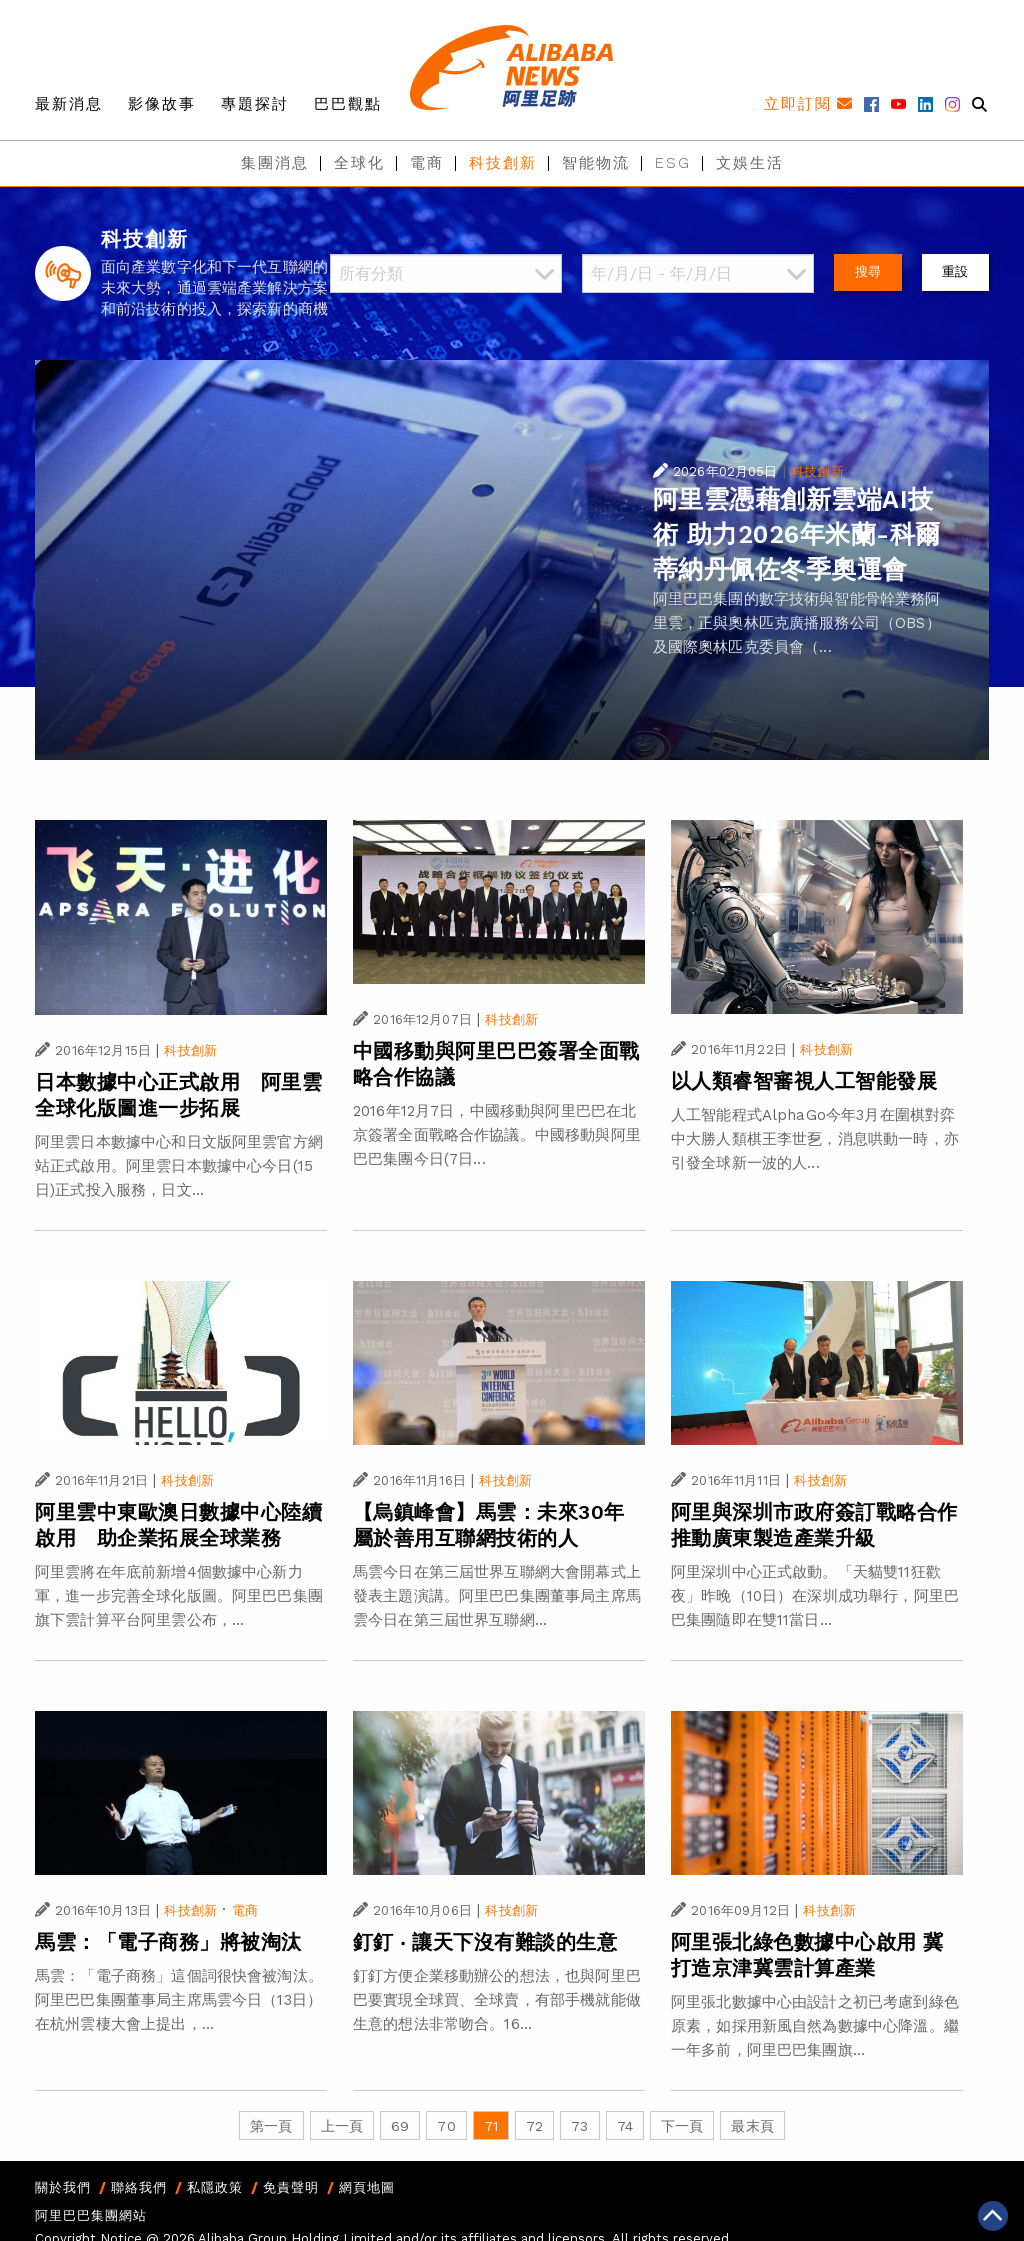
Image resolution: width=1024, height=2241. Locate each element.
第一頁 (271, 2126)
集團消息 (275, 163)
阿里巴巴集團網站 (91, 2215)
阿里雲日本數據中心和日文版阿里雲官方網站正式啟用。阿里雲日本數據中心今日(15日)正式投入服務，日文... (179, 1166)
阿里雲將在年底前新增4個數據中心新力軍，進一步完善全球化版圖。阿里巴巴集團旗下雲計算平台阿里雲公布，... (179, 1596)
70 (446, 2126)
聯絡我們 (139, 2187)
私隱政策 (215, 2187)
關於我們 (63, 2187)
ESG (673, 163)
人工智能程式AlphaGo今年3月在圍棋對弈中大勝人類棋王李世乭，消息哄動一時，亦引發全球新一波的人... (815, 1139)
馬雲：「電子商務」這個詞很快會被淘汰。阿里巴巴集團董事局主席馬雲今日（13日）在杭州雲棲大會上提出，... (179, 2000)
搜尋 (868, 271)
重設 (955, 271)
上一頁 (342, 2126)
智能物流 (596, 163)
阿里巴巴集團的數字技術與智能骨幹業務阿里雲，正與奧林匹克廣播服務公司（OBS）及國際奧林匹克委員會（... (797, 623)
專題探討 (255, 104)
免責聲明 (291, 2187)
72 (534, 2126)
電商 (427, 163)
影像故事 (162, 104)
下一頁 (682, 2126)
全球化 (359, 163)
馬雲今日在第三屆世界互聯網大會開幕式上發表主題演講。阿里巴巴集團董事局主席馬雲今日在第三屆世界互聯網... (497, 1596)
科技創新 (503, 163)
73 (579, 2126)
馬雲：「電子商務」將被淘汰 (168, 1942)
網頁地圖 (367, 2187)
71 (491, 2126)
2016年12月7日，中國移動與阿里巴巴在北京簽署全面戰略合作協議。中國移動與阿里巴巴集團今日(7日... (497, 1135)
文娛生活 (750, 163)
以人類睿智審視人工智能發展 (804, 1081)
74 (625, 2126)
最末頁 (752, 2126)
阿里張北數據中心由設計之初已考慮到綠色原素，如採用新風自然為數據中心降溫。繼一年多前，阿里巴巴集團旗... (815, 2026)
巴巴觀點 (348, 104)
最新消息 (69, 104)
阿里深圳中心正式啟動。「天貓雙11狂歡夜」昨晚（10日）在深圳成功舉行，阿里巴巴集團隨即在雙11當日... (815, 1596)
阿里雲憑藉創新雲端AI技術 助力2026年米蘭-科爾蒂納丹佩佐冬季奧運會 (797, 534)
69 (400, 2126)
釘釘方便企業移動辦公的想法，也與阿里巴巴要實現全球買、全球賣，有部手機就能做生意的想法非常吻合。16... (497, 2000)
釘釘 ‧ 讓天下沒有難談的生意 (485, 1942)
